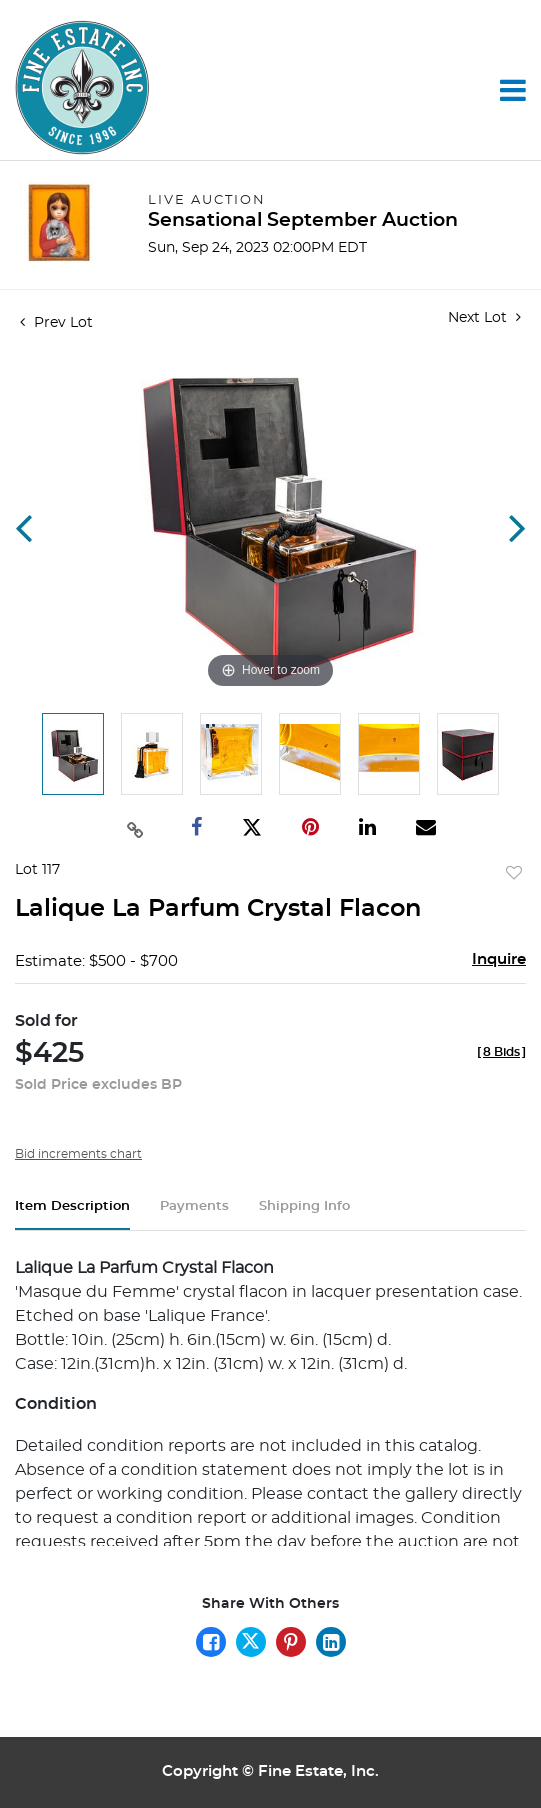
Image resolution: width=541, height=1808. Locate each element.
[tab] (72, 1214)
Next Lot (484, 317)
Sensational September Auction (303, 220)
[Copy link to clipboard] (136, 828)
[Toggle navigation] (513, 90)
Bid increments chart (78, 1154)
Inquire (499, 959)
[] (501, 1052)
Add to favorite (514, 874)
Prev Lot (56, 323)
